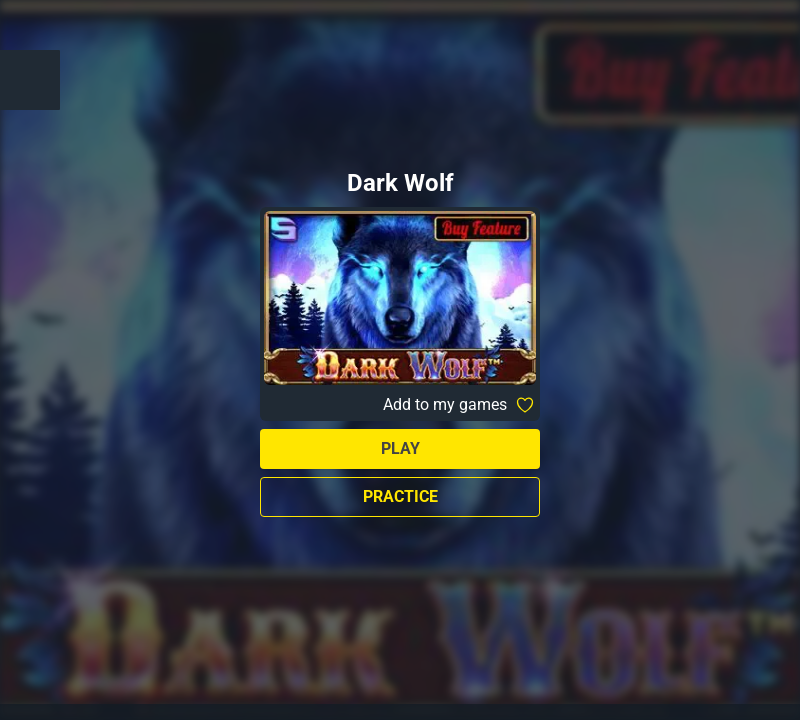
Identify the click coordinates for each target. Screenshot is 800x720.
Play (400, 448)
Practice (400, 496)
